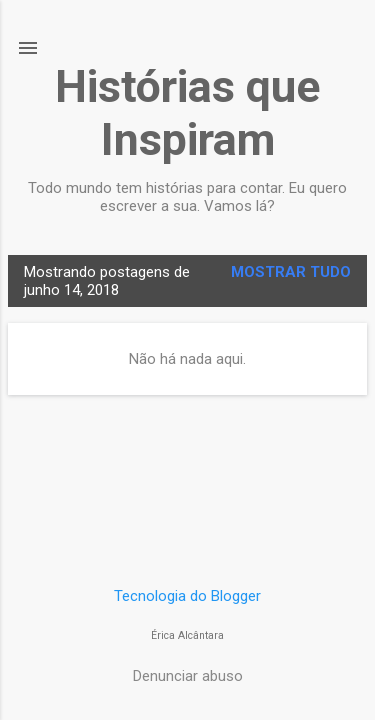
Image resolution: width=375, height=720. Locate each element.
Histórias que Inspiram (187, 113)
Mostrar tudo (291, 272)
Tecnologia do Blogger (187, 596)
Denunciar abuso (188, 676)
